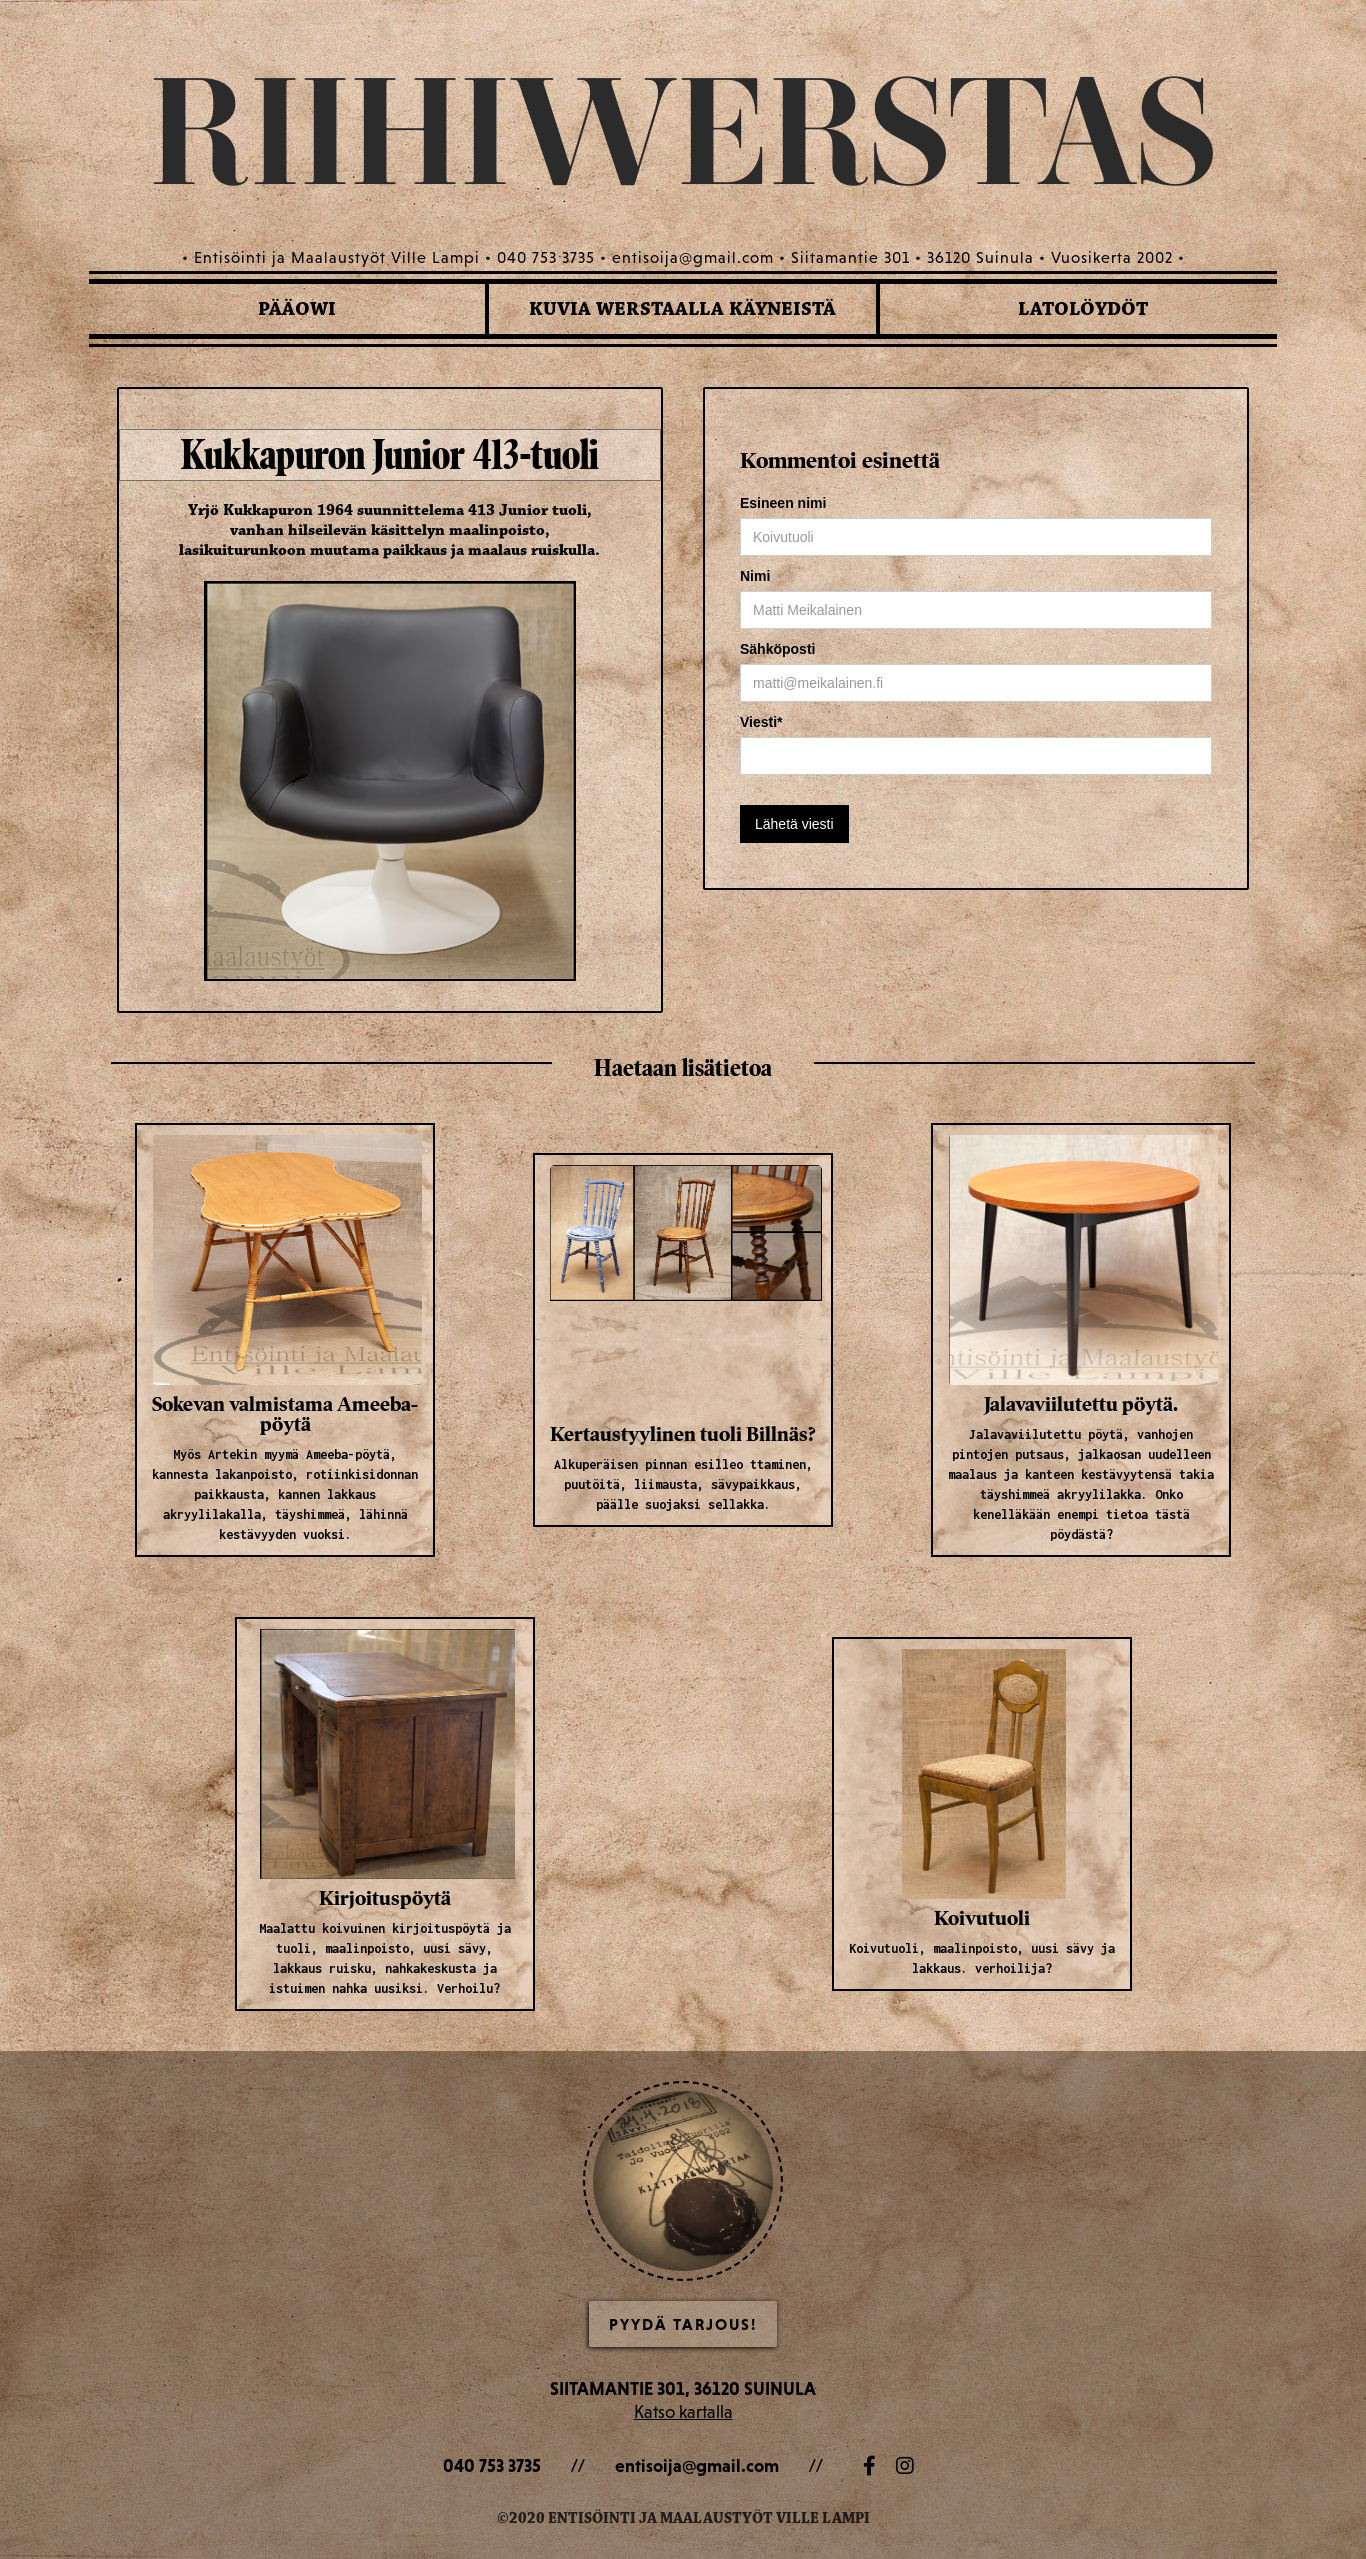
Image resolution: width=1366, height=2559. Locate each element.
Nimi (755, 576)
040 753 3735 (492, 2465)
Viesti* (761, 722)
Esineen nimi (783, 503)
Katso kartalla (683, 2411)
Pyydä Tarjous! (683, 2324)
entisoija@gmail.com (697, 2465)
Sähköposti (777, 649)
